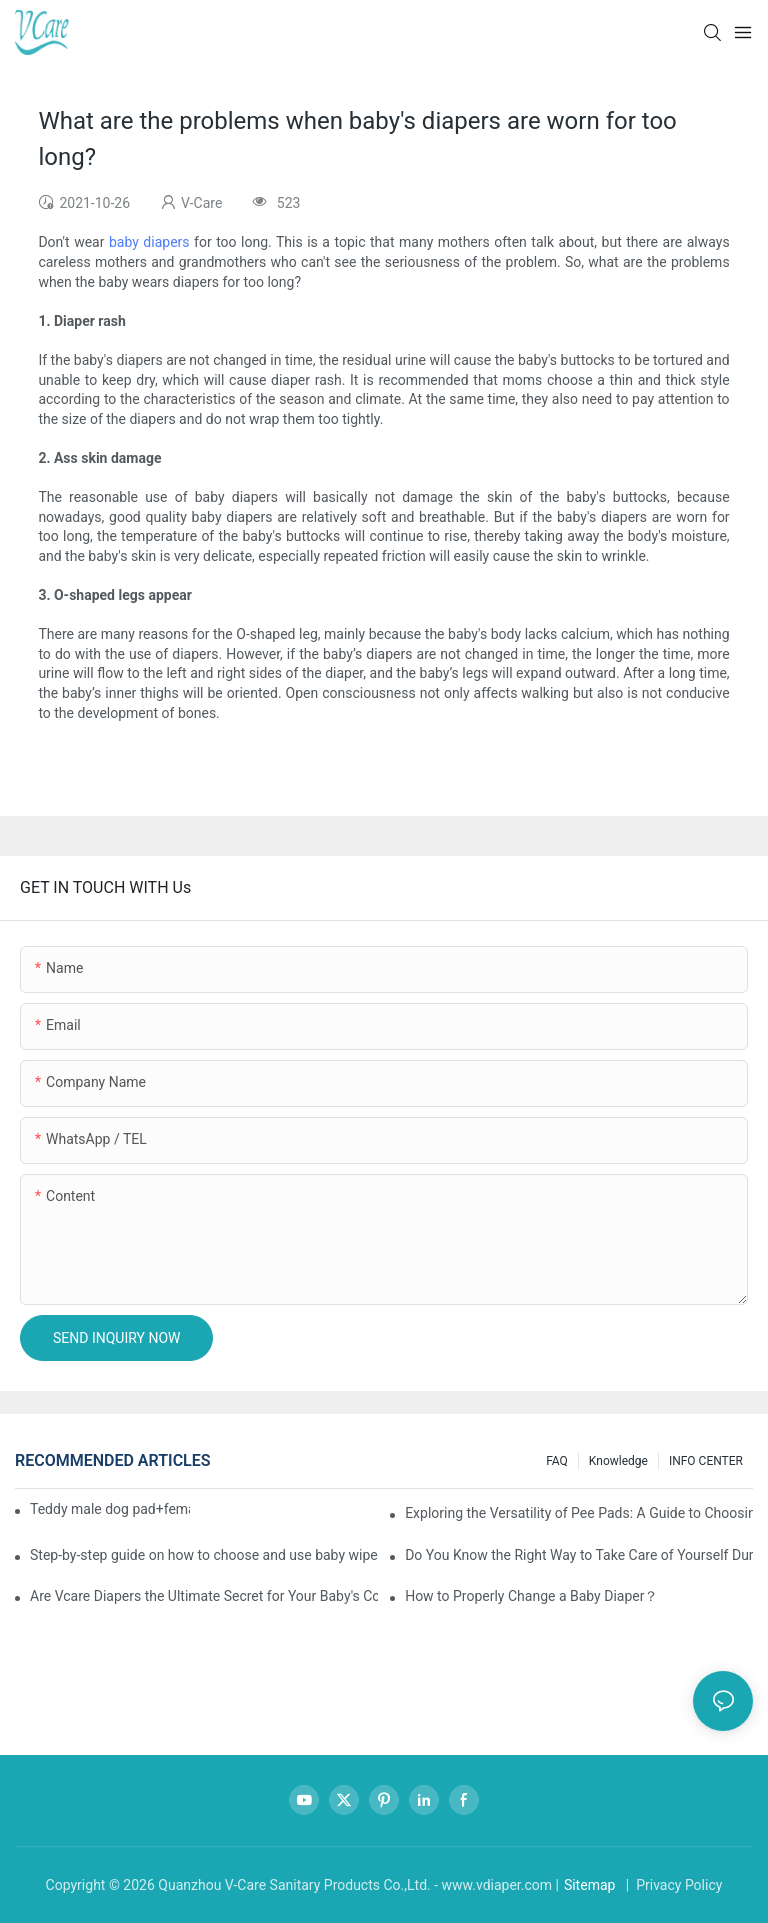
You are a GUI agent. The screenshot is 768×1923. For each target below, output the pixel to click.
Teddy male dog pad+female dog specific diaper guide (110, 1509)
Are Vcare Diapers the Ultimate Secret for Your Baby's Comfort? (204, 1596)
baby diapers (149, 242)
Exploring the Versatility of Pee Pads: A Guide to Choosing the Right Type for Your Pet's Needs (579, 1513)
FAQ (557, 1461)
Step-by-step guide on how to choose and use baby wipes (204, 1555)
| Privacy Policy (672, 1885)
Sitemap (589, 1885)
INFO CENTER (706, 1461)
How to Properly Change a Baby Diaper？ (531, 1596)
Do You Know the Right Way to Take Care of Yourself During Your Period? (579, 1555)
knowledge (618, 1461)
